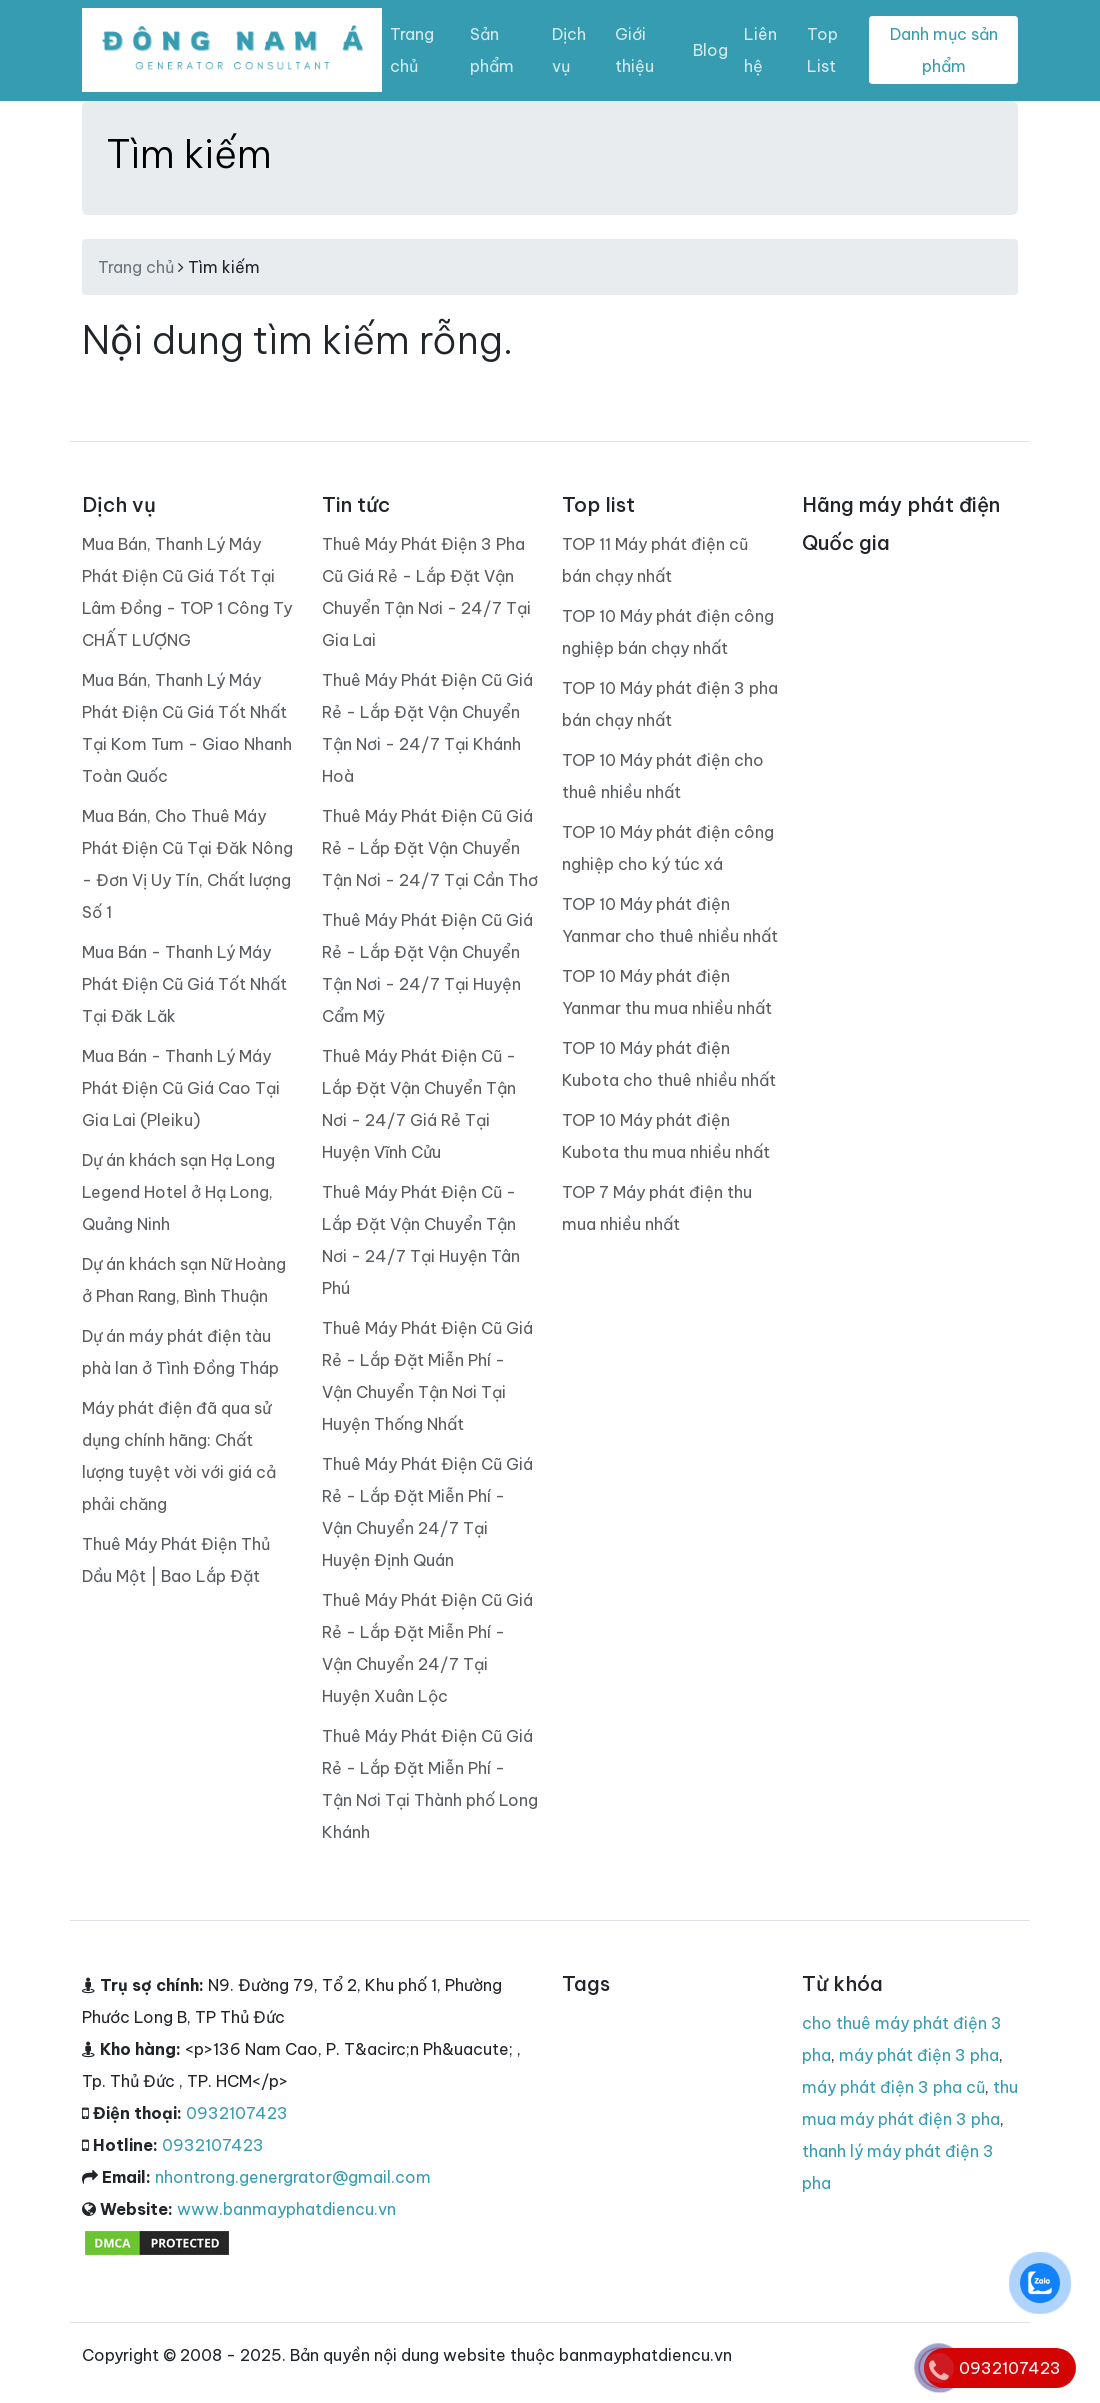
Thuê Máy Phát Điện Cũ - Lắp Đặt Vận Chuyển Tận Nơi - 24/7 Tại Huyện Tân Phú (421, 1240)
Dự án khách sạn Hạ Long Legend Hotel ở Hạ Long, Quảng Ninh (178, 1192)
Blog (710, 50)
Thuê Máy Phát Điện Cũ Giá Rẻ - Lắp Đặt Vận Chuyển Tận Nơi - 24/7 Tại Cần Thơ (430, 848)
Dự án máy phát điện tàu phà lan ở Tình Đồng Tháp (180, 1352)
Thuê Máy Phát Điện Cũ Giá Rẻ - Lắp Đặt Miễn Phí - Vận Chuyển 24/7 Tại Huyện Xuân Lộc (427, 1648)
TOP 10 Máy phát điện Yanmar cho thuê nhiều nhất (670, 920)
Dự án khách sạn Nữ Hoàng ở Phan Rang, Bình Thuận (184, 1280)
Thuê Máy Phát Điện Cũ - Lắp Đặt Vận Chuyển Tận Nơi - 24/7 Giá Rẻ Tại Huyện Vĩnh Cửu (419, 1104)
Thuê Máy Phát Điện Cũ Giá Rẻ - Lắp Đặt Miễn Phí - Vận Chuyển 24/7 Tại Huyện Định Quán (427, 1512)
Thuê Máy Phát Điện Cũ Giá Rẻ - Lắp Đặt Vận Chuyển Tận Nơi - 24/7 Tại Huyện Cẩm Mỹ (427, 968)
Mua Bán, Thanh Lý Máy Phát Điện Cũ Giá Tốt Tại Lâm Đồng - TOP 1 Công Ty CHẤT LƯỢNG (187, 592)
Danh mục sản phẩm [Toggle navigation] (944, 50)
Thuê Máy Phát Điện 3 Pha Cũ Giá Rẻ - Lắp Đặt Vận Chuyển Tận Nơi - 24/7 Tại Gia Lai (426, 592)
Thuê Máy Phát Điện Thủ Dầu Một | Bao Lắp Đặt (176, 1560)
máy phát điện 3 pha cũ (893, 2087)
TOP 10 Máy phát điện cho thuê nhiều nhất (663, 776)
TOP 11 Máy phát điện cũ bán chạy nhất (655, 560)
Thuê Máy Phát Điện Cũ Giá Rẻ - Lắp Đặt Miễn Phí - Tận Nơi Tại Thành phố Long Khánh (430, 1784)
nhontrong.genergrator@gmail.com (293, 2177)
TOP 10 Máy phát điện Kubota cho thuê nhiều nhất (669, 1064)
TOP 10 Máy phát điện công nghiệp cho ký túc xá (668, 848)
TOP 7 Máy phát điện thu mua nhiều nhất (657, 1208)
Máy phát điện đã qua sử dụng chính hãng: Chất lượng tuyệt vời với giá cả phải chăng (179, 1456)
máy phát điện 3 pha (919, 2055)
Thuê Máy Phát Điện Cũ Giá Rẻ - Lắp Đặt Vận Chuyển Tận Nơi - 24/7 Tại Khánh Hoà (427, 728)
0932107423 (237, 2113)
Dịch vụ (569, 50)
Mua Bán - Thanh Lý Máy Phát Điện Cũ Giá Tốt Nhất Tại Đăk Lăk (184, 984)
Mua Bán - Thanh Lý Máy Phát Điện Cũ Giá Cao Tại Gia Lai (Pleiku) (181, 1088)
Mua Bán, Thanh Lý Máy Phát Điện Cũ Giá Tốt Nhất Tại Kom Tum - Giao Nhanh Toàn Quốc (187, 728)
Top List (822, 50)
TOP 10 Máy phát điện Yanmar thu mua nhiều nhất (667, 992)
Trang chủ (412, 50)
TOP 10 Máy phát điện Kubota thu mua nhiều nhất (666, 1136)
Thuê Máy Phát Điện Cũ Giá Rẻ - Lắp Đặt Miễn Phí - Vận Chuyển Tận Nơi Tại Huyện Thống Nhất (427, 1376)
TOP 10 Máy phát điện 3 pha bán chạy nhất (670, 704)
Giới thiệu (634, 50)
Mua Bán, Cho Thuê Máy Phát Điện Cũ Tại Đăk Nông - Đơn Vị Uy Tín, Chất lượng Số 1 (187, 864)
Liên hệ (760, 50)
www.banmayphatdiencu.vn (286, 2209)
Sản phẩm (492, 50)
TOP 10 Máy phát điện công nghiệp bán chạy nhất (668, 632)
